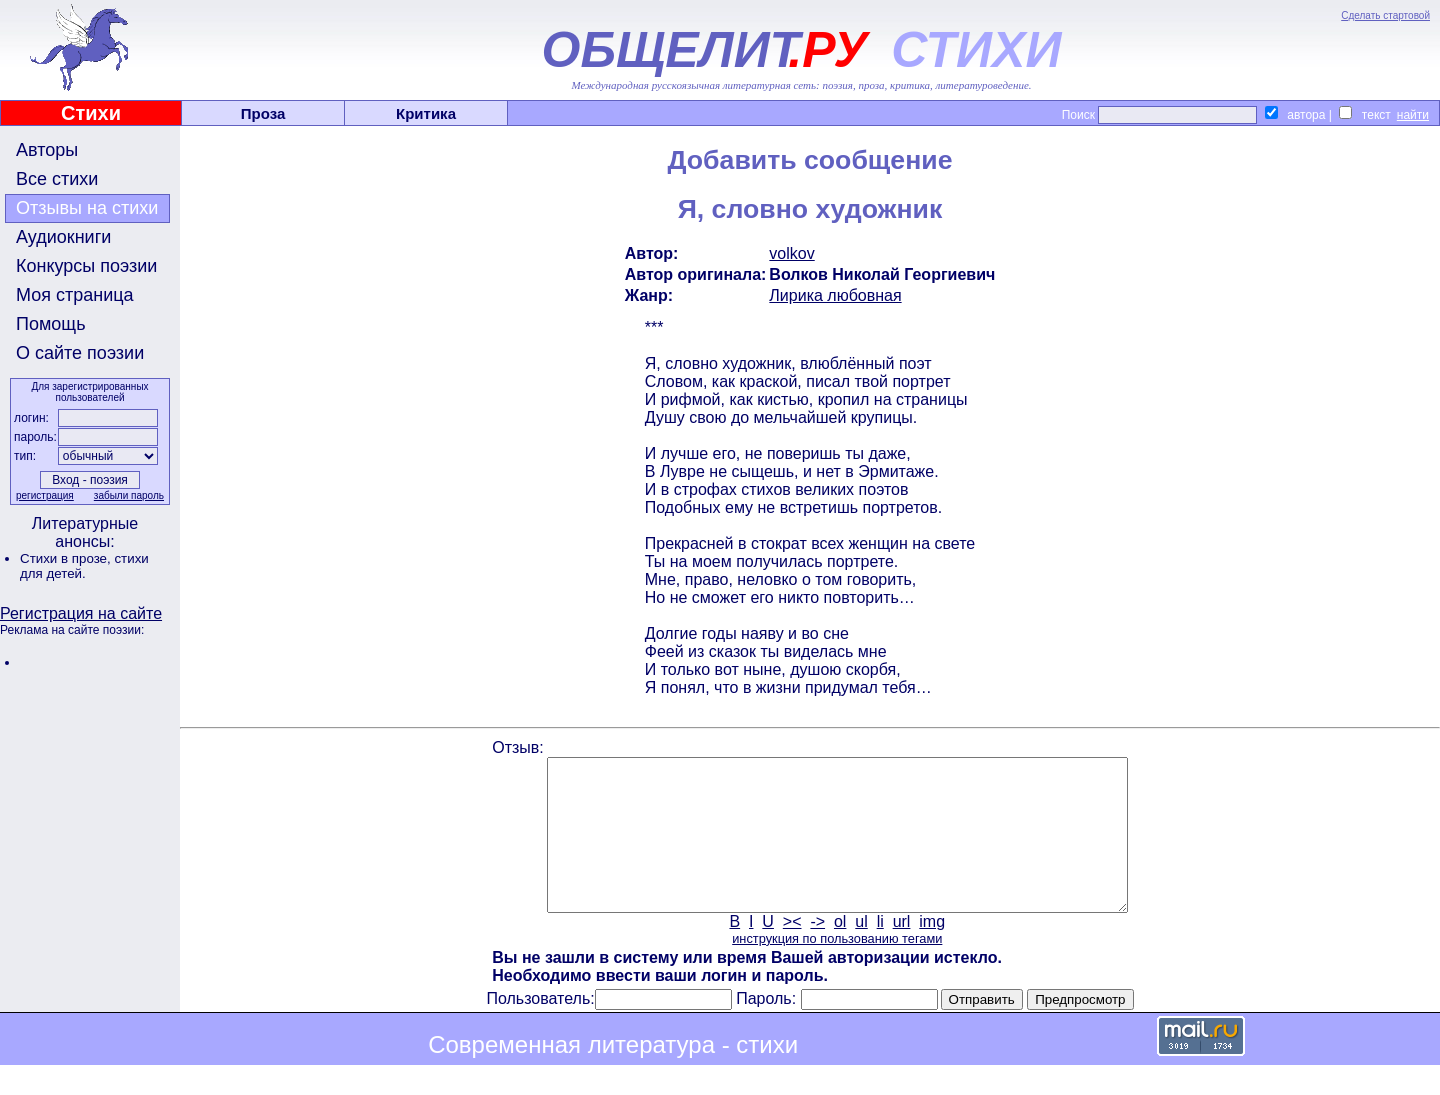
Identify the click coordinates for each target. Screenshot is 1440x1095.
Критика (426, 113)
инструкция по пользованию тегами (837, 968)
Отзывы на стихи (87, 208)
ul (861, 951)
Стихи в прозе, (67, 558)
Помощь (51, 324)
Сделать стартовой (1385, 15)
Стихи (91, 113)
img (932, 951)
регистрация (45, 495)
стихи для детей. (84, 566)
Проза (263, 113)
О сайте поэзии (80, 353)
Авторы (47, 150)
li (880, 951)
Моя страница (75, 295)
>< (792, 951)
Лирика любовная (835, 295)
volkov (791, 253)
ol (840, 951)
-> (817, 951)
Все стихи (57, 179)
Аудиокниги (63, 237)
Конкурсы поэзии (86, 266)
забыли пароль (129, 495)
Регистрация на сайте (81, 613)
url (902, 951)
